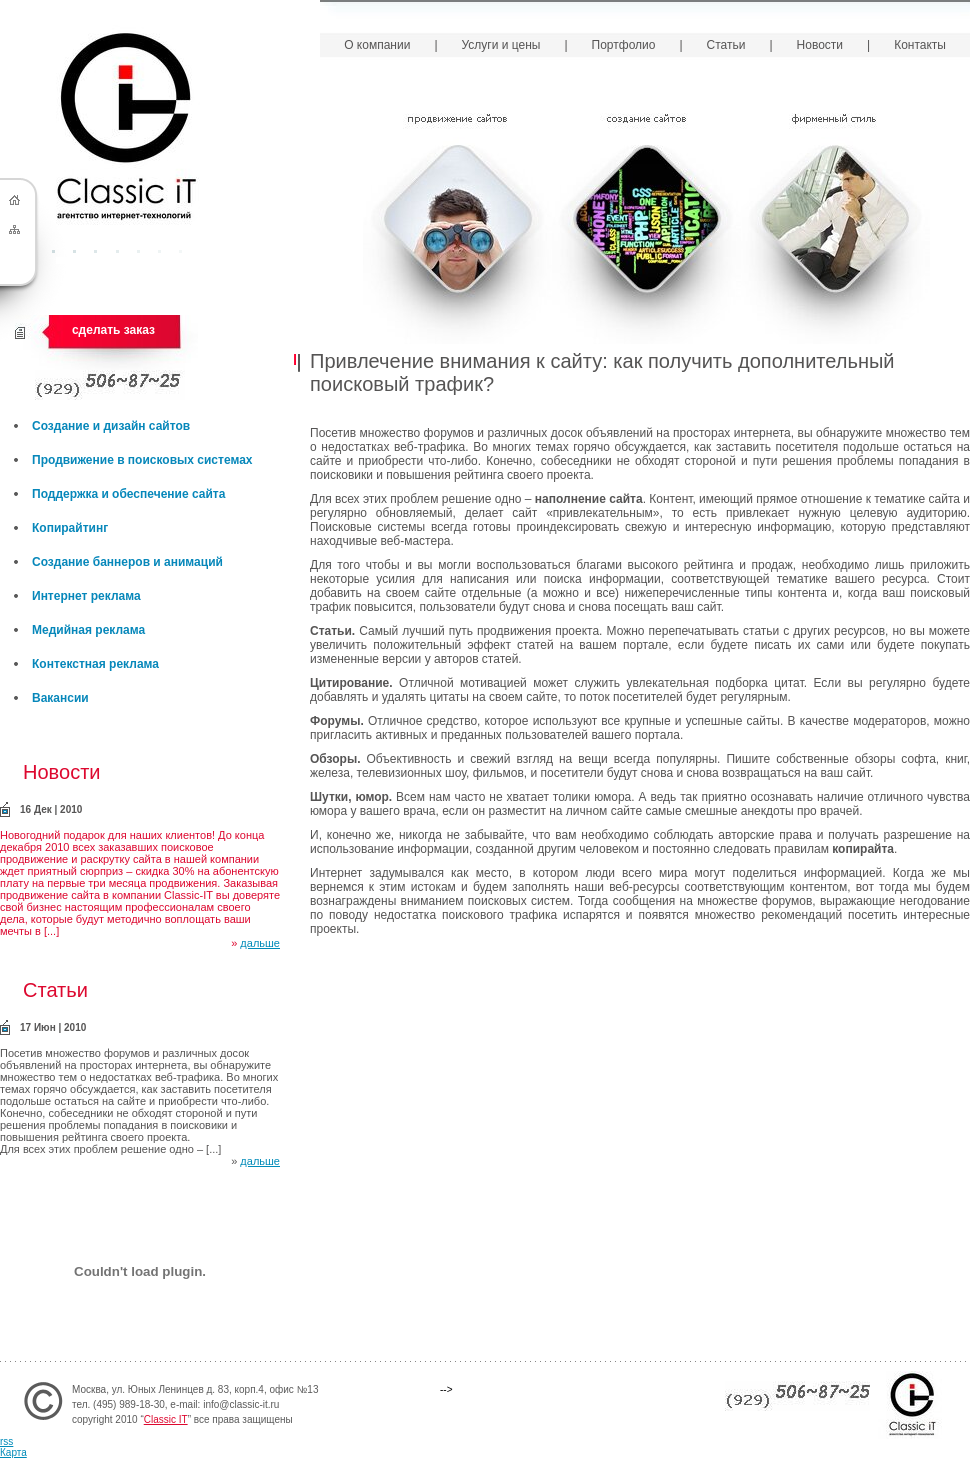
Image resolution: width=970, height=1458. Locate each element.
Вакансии (60, 698)
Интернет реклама (86, 596)
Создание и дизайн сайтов (111, 426)
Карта (13, 1452)
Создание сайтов (646, 224)
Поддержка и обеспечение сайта (128, 494)
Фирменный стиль (835, 224)
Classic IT (166, 1419)
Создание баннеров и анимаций (127, 562)
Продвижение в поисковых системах (142, 460)
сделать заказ (113, 330)
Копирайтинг (70, 528)
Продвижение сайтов (457, 224)
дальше (260, 943)
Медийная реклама (88, 630)
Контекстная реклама (95, 664)
